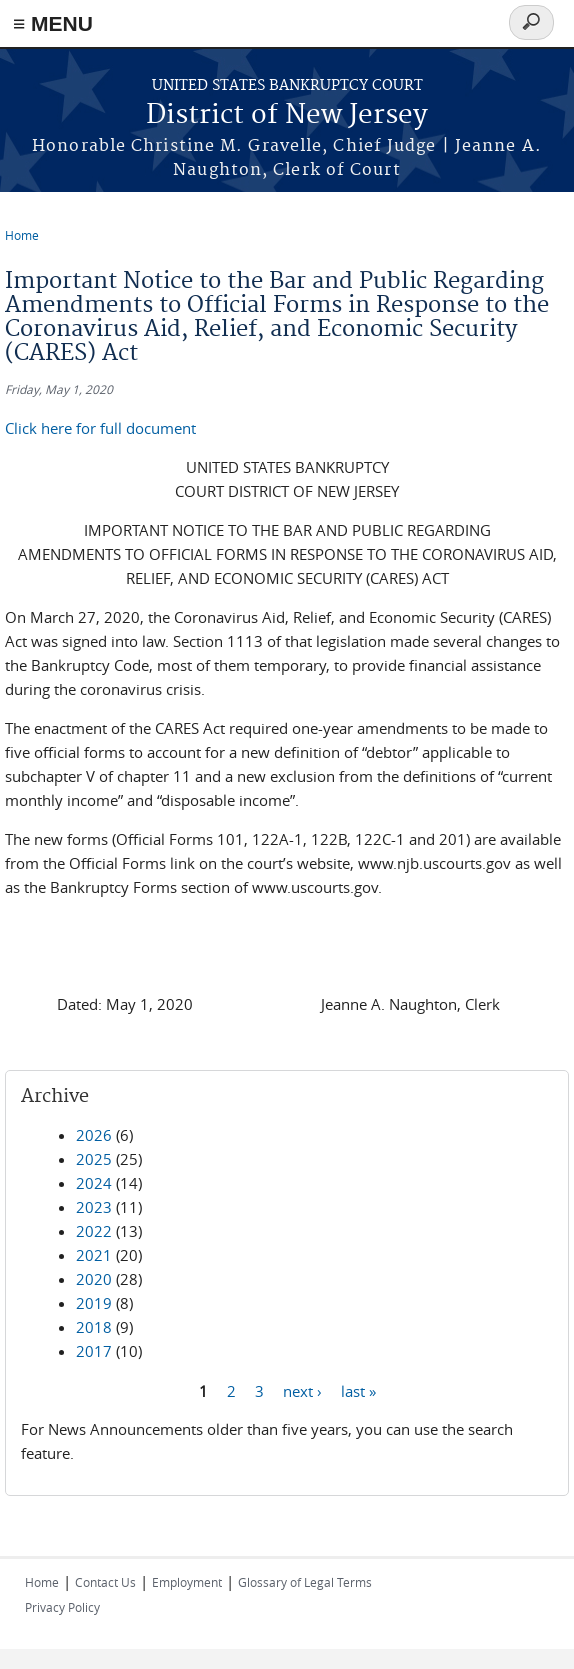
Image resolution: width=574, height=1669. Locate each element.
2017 (94, 1351)
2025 (94, 1159)
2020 (94, 1279)
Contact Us (105, 1582)
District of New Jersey (287, 115)
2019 (94, 1303)
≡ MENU (53, 23)
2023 (94, 1207)
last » (358, 1390)
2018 (94, 1327)
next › (302, 1390)
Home (22, 235)
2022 (94, 1231)
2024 (94, 1183)
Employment (187, 1582)
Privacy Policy (62, 1607)
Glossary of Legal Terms (305, 1582)
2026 (94, 1135)
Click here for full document (100, 428)
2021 (94, 1255)
